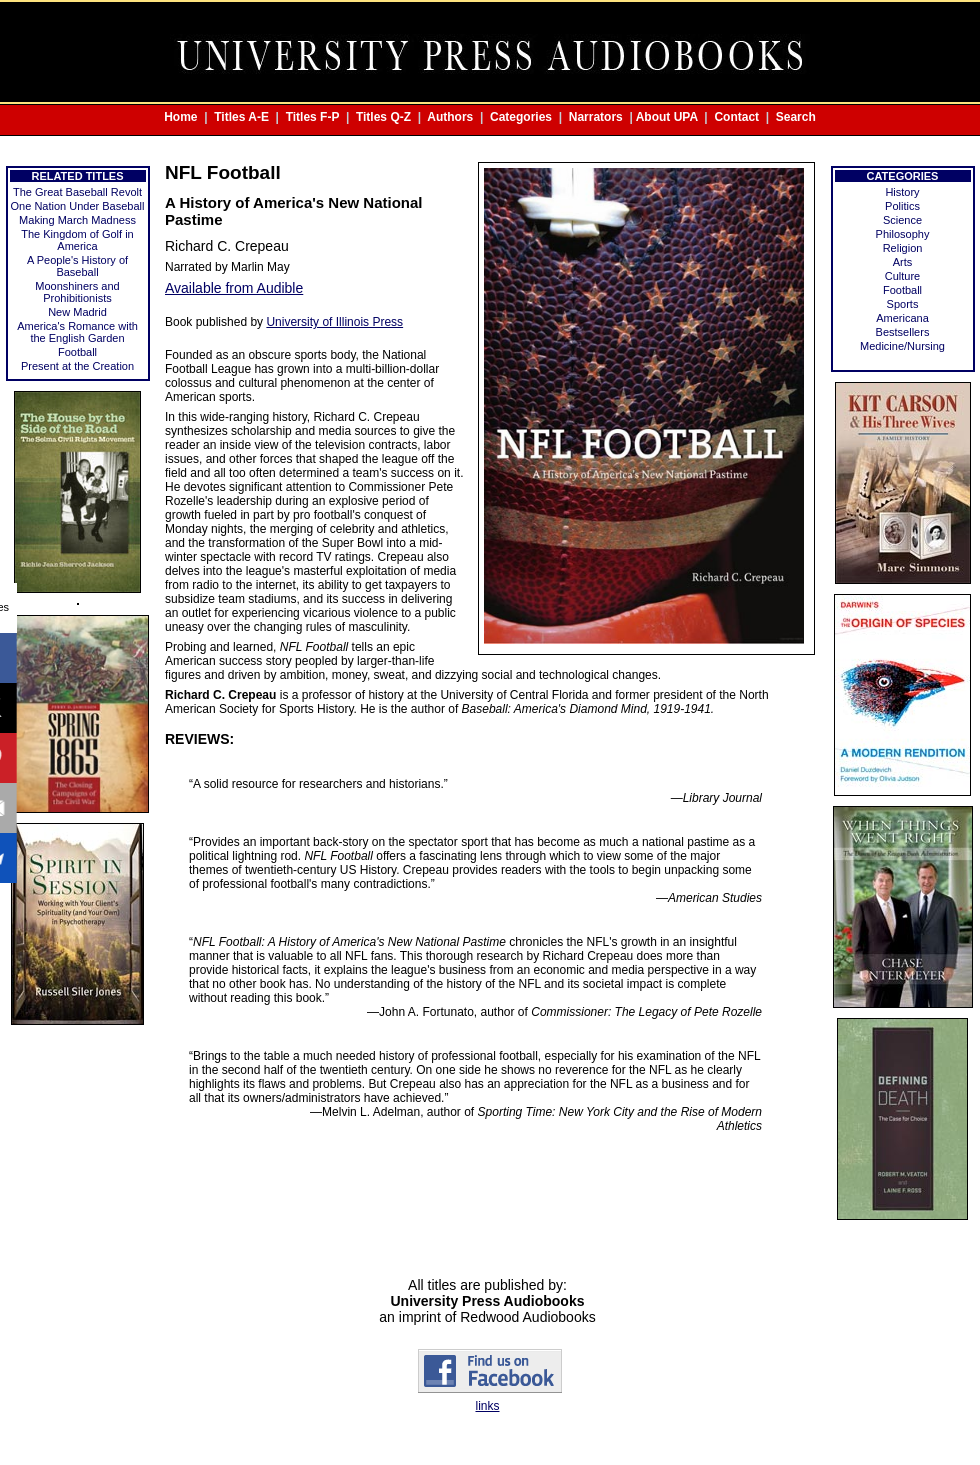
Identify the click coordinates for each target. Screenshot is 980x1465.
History (902, 192)
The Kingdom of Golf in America (77, 240)
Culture (902, 276)
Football (77, 352)
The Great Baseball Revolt (77, 192)
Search (796, 117)
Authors (450, 117)
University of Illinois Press (334, 322)
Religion (903, 248)
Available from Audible (234, 288)
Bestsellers (903, 332)
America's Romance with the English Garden (77, 332)
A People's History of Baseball (77, 266)
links (487, 1406)
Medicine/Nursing (902, 346)
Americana (902, 318)
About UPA (667, 117)
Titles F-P (313, 117)
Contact (736, 117)
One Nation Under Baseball (78, 206)
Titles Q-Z (383, 117)
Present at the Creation (77, 366)
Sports (903, 304)
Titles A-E (241, 117)
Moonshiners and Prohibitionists (77, 292)
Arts (903, 262)
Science (902, 220)
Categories (521, 117)
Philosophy (903, 234)
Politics (902, 206)
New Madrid (77, 312)
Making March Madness (77, 220)
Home (180, 117)
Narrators (596, 117)
